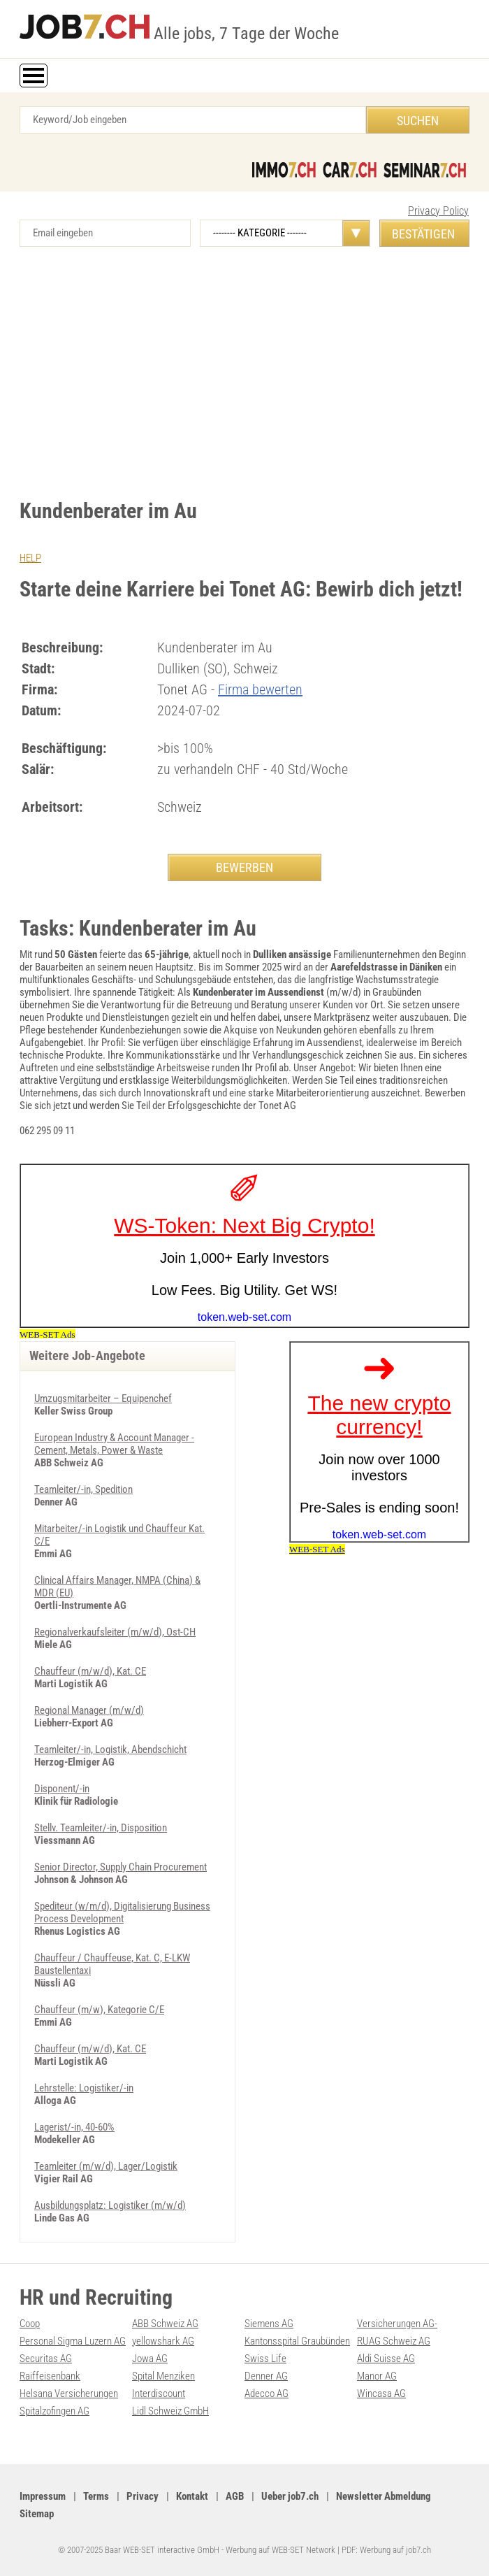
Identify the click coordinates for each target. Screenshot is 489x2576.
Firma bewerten (260, 689)
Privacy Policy (438, 210)
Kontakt (192, 2496)
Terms (96, 2496)
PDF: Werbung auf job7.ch (386, 2550)
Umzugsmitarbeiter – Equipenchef (103, 1398)
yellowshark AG (163, 2341)
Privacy (142, 2496)
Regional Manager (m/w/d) (89, 1710)
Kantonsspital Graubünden (297, 2341)
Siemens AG (269, 2323)
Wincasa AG (381, 2393)
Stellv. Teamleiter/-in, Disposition (100, 1828)
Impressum (43, 2496)
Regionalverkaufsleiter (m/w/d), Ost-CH (115, 1632)
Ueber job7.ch (290, 2496)
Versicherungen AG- (397, 2323)
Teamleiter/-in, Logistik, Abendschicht (110, 1749)
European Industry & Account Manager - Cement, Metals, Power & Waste (114, 1444)
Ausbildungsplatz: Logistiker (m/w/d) (110, 2205)
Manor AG (377, 2376)
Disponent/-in (61, 1788)
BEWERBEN (244, 867)
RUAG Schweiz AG (393, 2341)
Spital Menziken (163, 2376)
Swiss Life (265, 2358)
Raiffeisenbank (50, 2376)
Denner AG (266, 2376)
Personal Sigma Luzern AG (73, 2341)
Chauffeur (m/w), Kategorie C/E (99, 2009)
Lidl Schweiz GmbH (170, 2411)
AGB (235, 2496)
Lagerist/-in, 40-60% (74, 2127)
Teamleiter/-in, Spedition (83, 1489)
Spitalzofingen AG (54, 2411)
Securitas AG (46, 2358)
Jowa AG (150, 2358)
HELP (30, 558)
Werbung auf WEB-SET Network (280, 2550)
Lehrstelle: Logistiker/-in (83, 2088)
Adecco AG (267, 2393)
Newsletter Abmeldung (383, 2496)
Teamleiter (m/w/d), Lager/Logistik (105, 2166)
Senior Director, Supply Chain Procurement (120, 1867)
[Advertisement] (244, 366)
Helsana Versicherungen (69, 2393)
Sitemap (37, 2513)
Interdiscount (158, 2393)
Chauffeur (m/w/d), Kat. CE (90, 1671)
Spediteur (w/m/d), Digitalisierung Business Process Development (122, 1912)
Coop (30, 2323)
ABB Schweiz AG (165, 2323)
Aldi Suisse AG (386, 2358)
